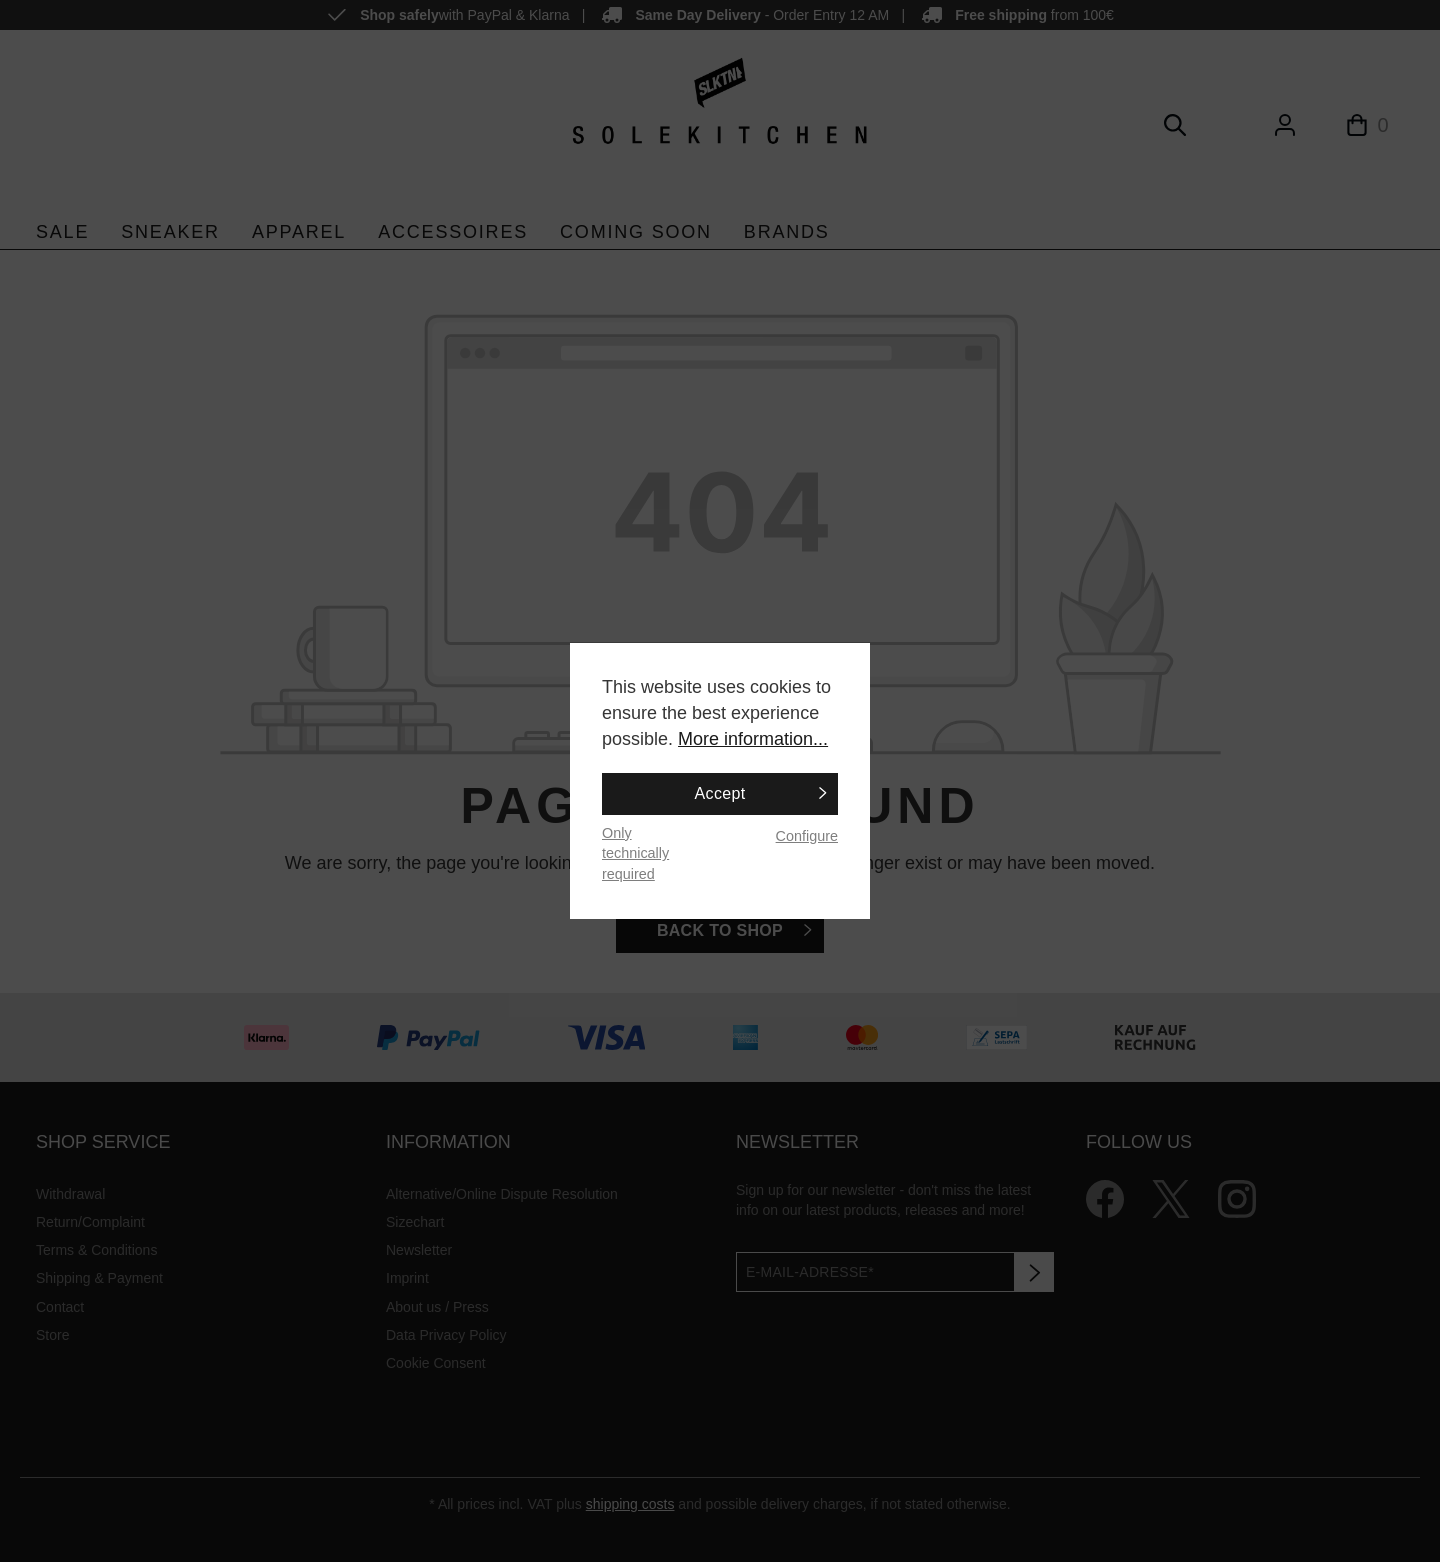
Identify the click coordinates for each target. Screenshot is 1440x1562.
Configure (807, 836)
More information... (753, 739)
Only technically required (635, 853)
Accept (720, 793)
